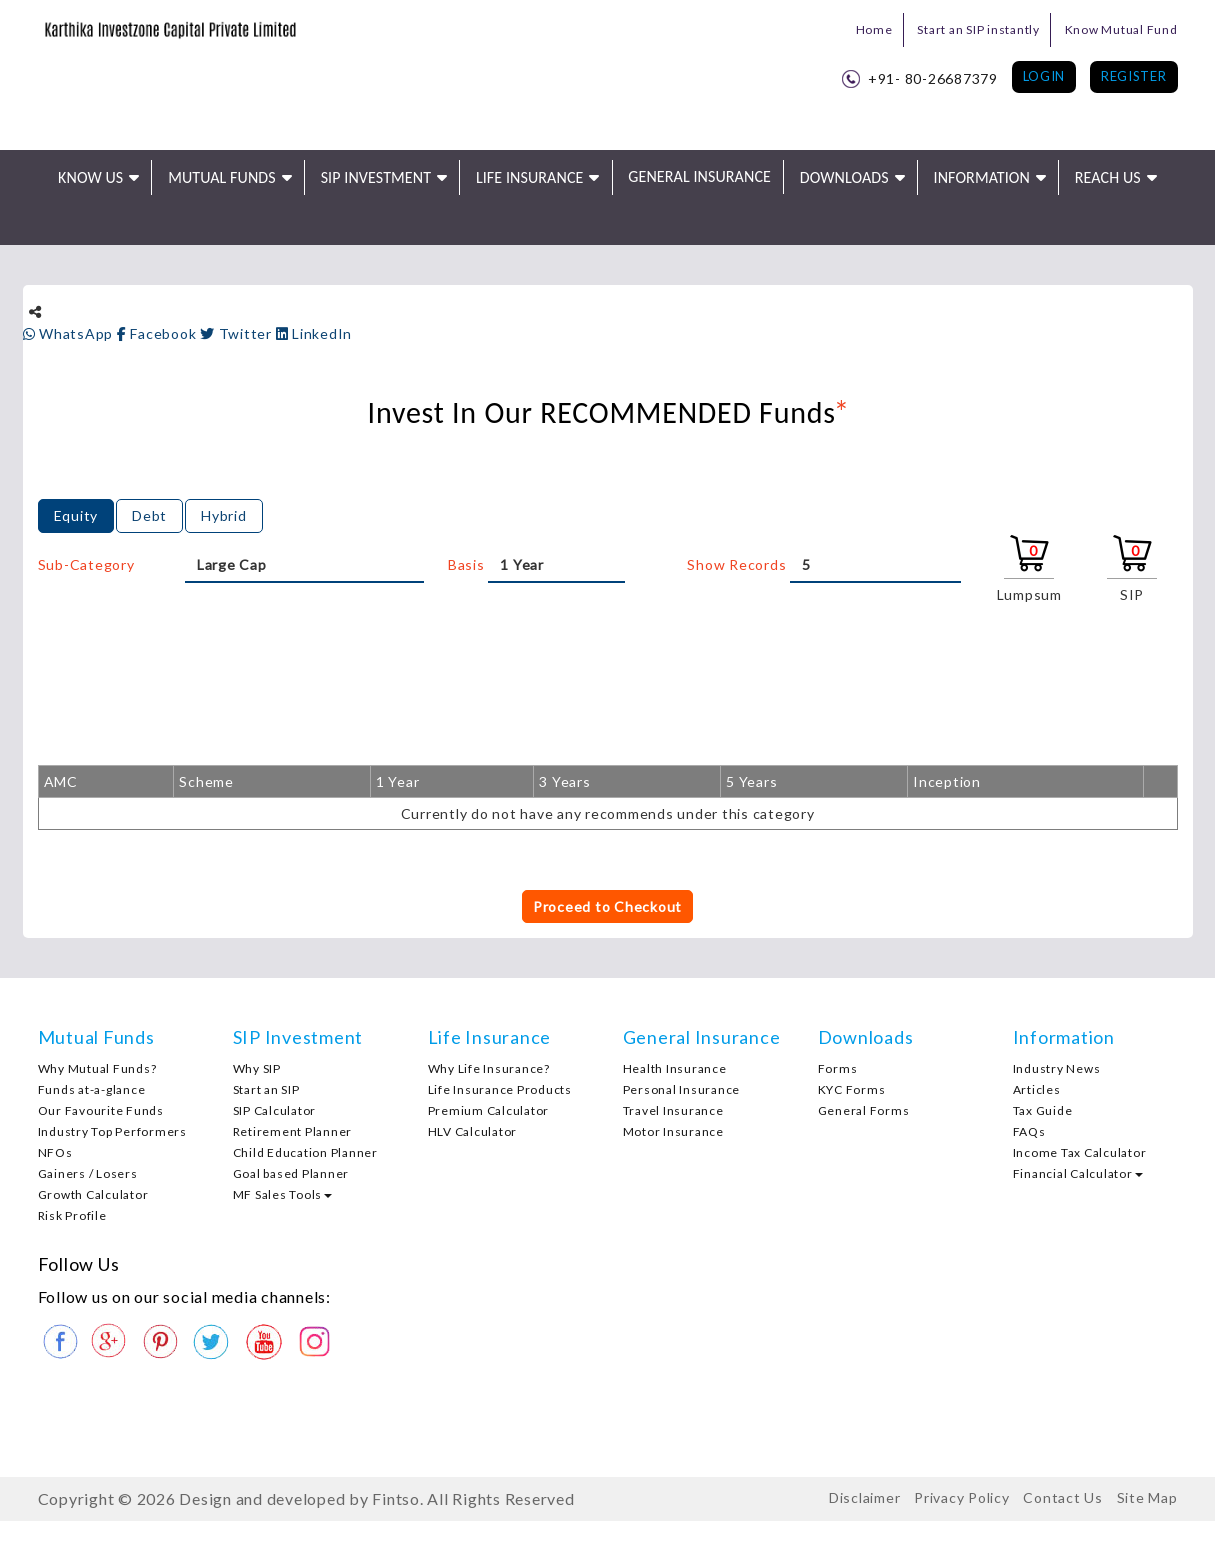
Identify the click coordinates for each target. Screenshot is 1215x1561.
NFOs (55, 1152)
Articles (1037, 1089)
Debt (149, 515)
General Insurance (699, 176)
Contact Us (1063, 1497)
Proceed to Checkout (607, 906)
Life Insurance (530, 177)
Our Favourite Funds (101, 1110)
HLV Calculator (473, 1131)
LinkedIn (314, 333)
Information (982, 177)
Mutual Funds (222, 177)
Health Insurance (675, 1068)
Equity (76, 515)
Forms (838, 1068)
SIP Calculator (275, 1110)
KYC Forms (852, 1089)
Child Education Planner (305, 1152)
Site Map (1147, 1497)
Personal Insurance (682, 1089)
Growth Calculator (93, 1194)
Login (1044, 76)
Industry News (1057, 1068)
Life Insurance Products (500, 1089)
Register (1134, 76)
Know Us (90, 177)
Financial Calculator (1078, 1173)
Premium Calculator (489, 1110)
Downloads (844, 177)
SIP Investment (376, 177)
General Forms (864, 1110)
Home (874, 29)
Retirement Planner (293, 1131)
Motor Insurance (673, 1131)
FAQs (1029, 1131)
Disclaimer (865, 1497)
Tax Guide (1043, 1110)
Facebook (158, 333)
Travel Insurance (673, 1110)
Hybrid (224, 515)
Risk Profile (72, 1215)
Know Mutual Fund (1121, 29)
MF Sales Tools (283, 1194)
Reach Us (1108, 177)
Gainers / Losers (88, 1173)
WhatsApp (70, 333)
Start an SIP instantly (978, 29)
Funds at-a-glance (92, 1089)
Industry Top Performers (112, 1131)
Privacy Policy (962, 1497)
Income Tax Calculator (1080, 1152)
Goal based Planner (291, 1173)
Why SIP (257, 1068)
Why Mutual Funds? (97, 1068)
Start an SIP (266, 1089)
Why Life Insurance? (489, 1068)
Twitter (238, 333)
